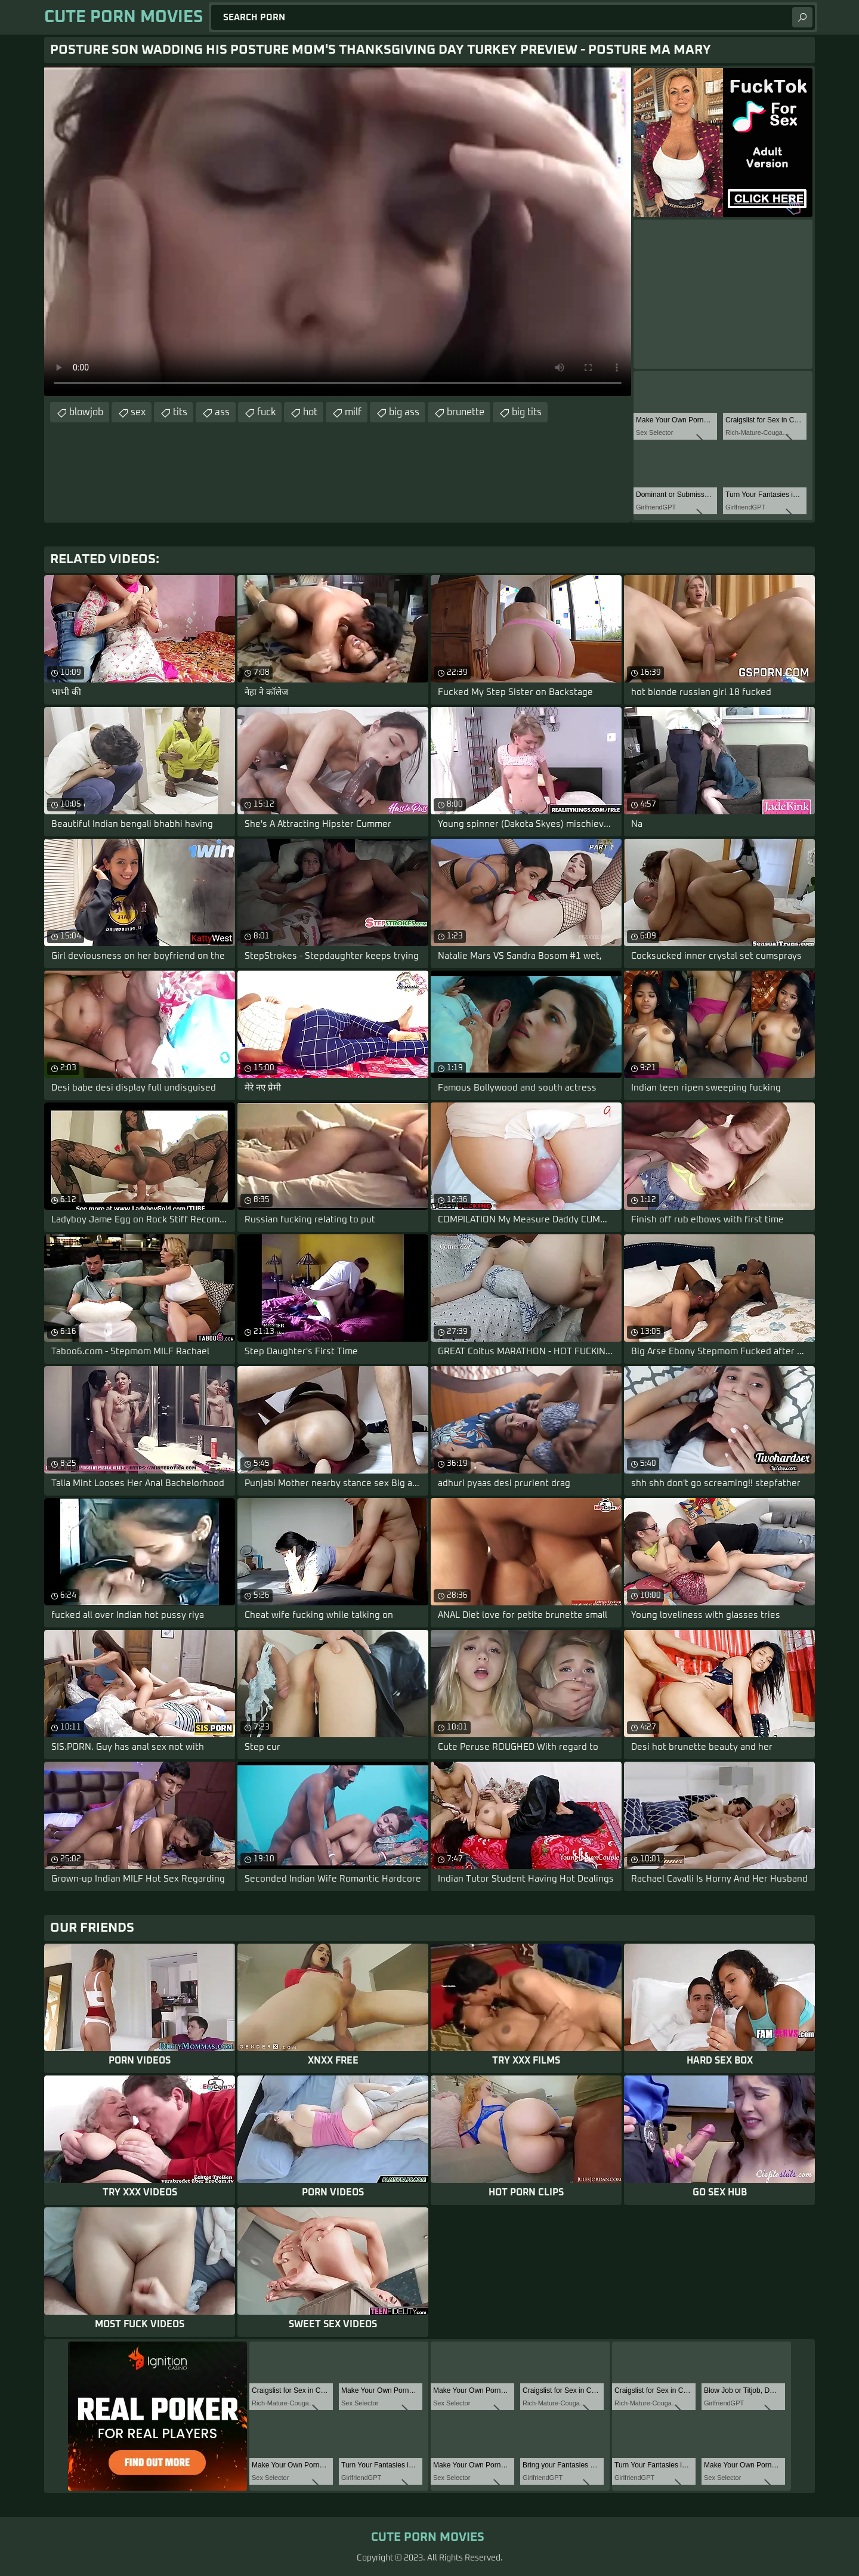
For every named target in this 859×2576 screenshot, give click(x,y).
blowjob (86, 412)
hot (310, 412)
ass (222, 412)
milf (353, 412)
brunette (465, 412)
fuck (266, 412)
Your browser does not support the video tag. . (337, 231)
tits (180, 412)
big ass (404, 412)
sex (138, 412)
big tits (527, 412)
